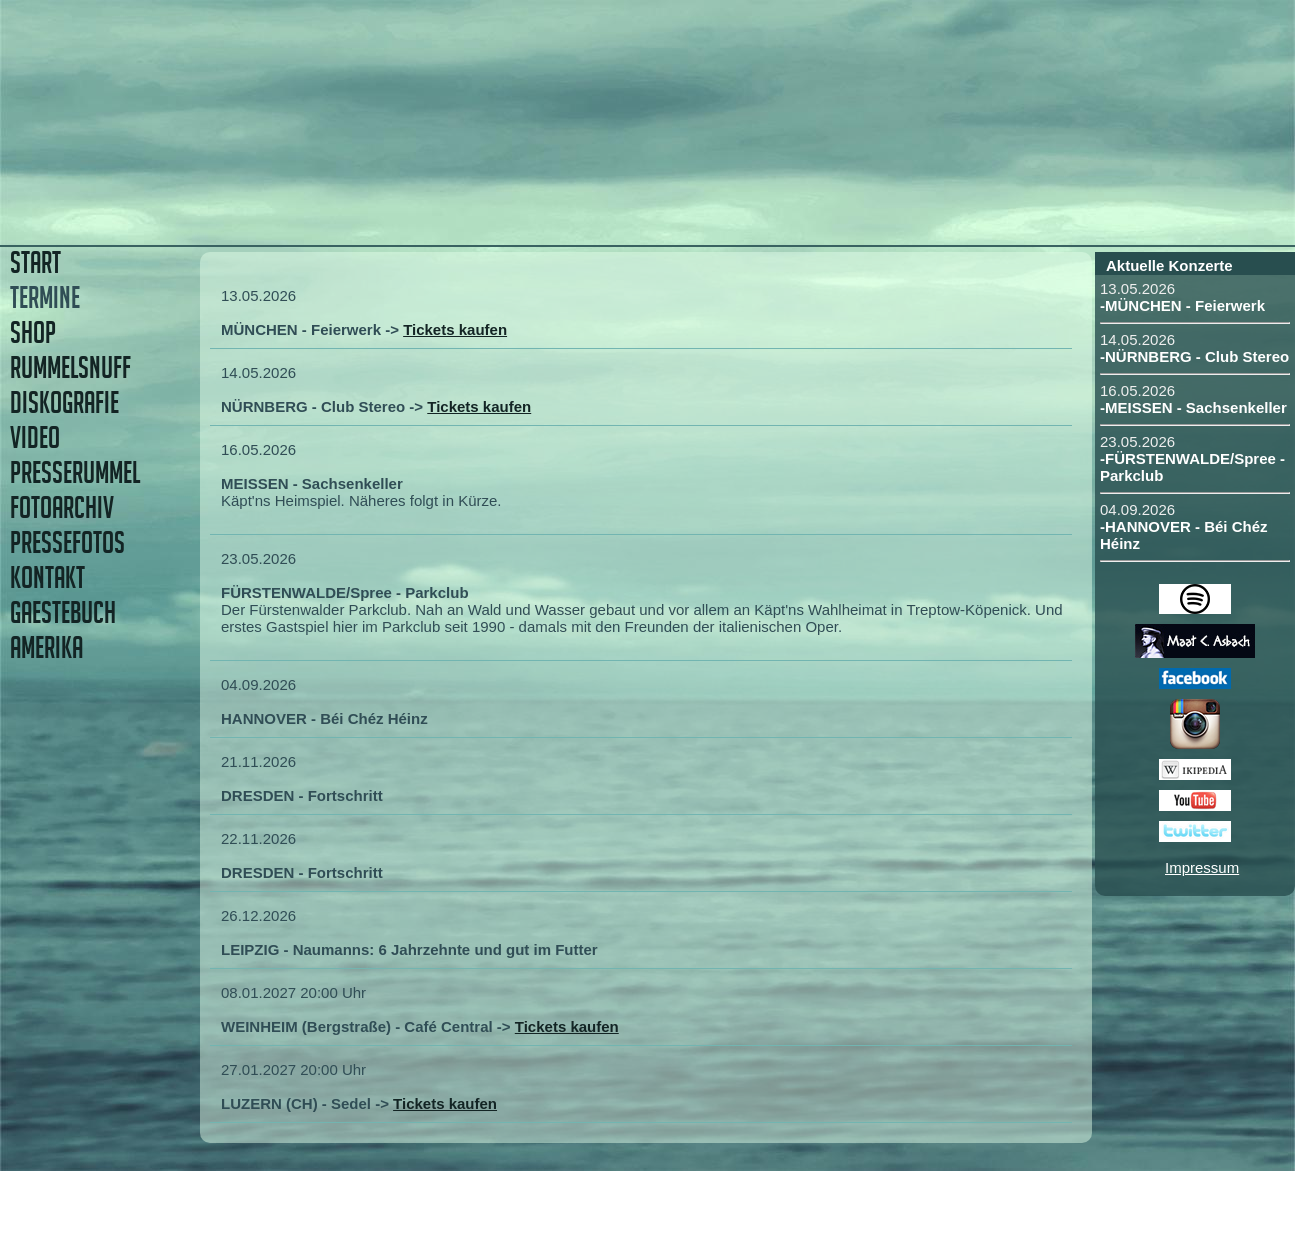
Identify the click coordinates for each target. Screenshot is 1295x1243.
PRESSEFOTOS (67, 542)
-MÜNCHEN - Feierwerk (1182, 305)
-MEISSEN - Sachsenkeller (1193, 407)
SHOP (33, 332)
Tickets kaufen (455, 329)
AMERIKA (46, 647)
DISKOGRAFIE (64, 402)
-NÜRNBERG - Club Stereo (1194, 356)
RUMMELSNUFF (70, 367)
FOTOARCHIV (62, 507)
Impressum (1202, 867)
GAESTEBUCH (63, 612)
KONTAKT (47, 577)
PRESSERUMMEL (75, 472)
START (35, 262)
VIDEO (35, 437)
